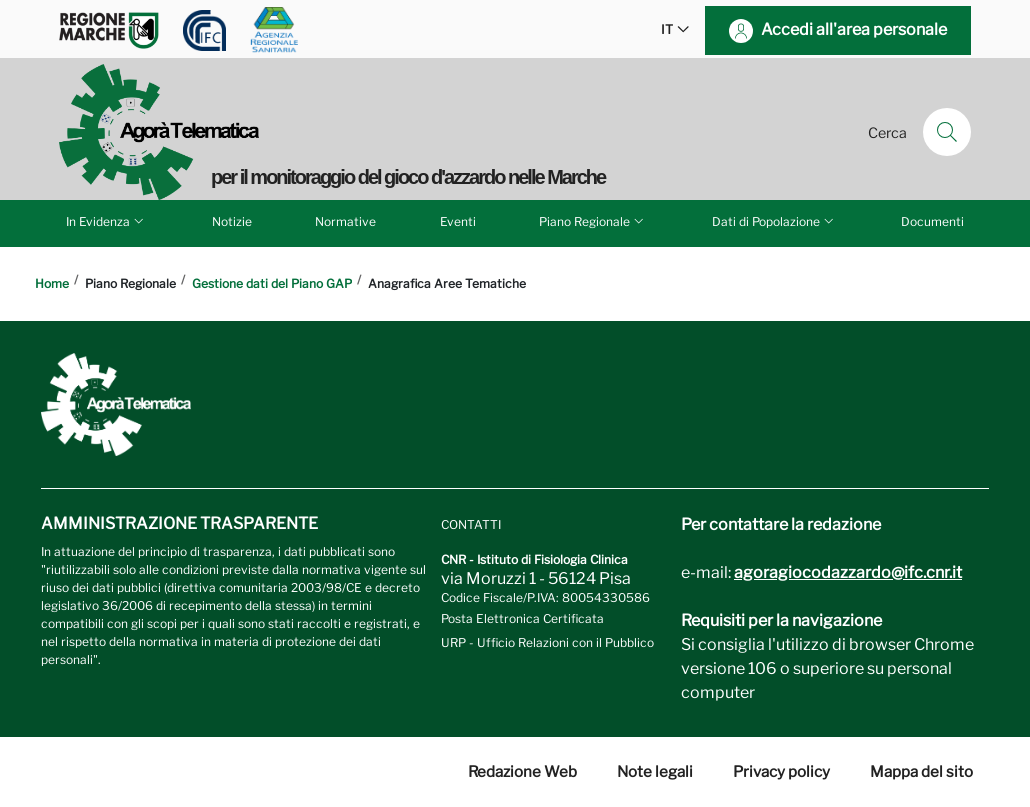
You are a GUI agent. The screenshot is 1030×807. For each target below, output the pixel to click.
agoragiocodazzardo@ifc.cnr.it (848, 572)
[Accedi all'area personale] (838, 30)
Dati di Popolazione (774, 221)
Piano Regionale (593, 221)
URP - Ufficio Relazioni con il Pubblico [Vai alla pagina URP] (547, 642)
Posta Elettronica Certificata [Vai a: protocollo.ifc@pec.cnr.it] (522, 618)
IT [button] (675, 30)
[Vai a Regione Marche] (109, 30)
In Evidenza (106, 221)
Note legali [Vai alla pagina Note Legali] (655, 772)
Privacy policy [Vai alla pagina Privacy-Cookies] (781, 772)
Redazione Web (522, 772)
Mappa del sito (921, 772)
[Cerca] (947, 132)
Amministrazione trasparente (179, 523)
